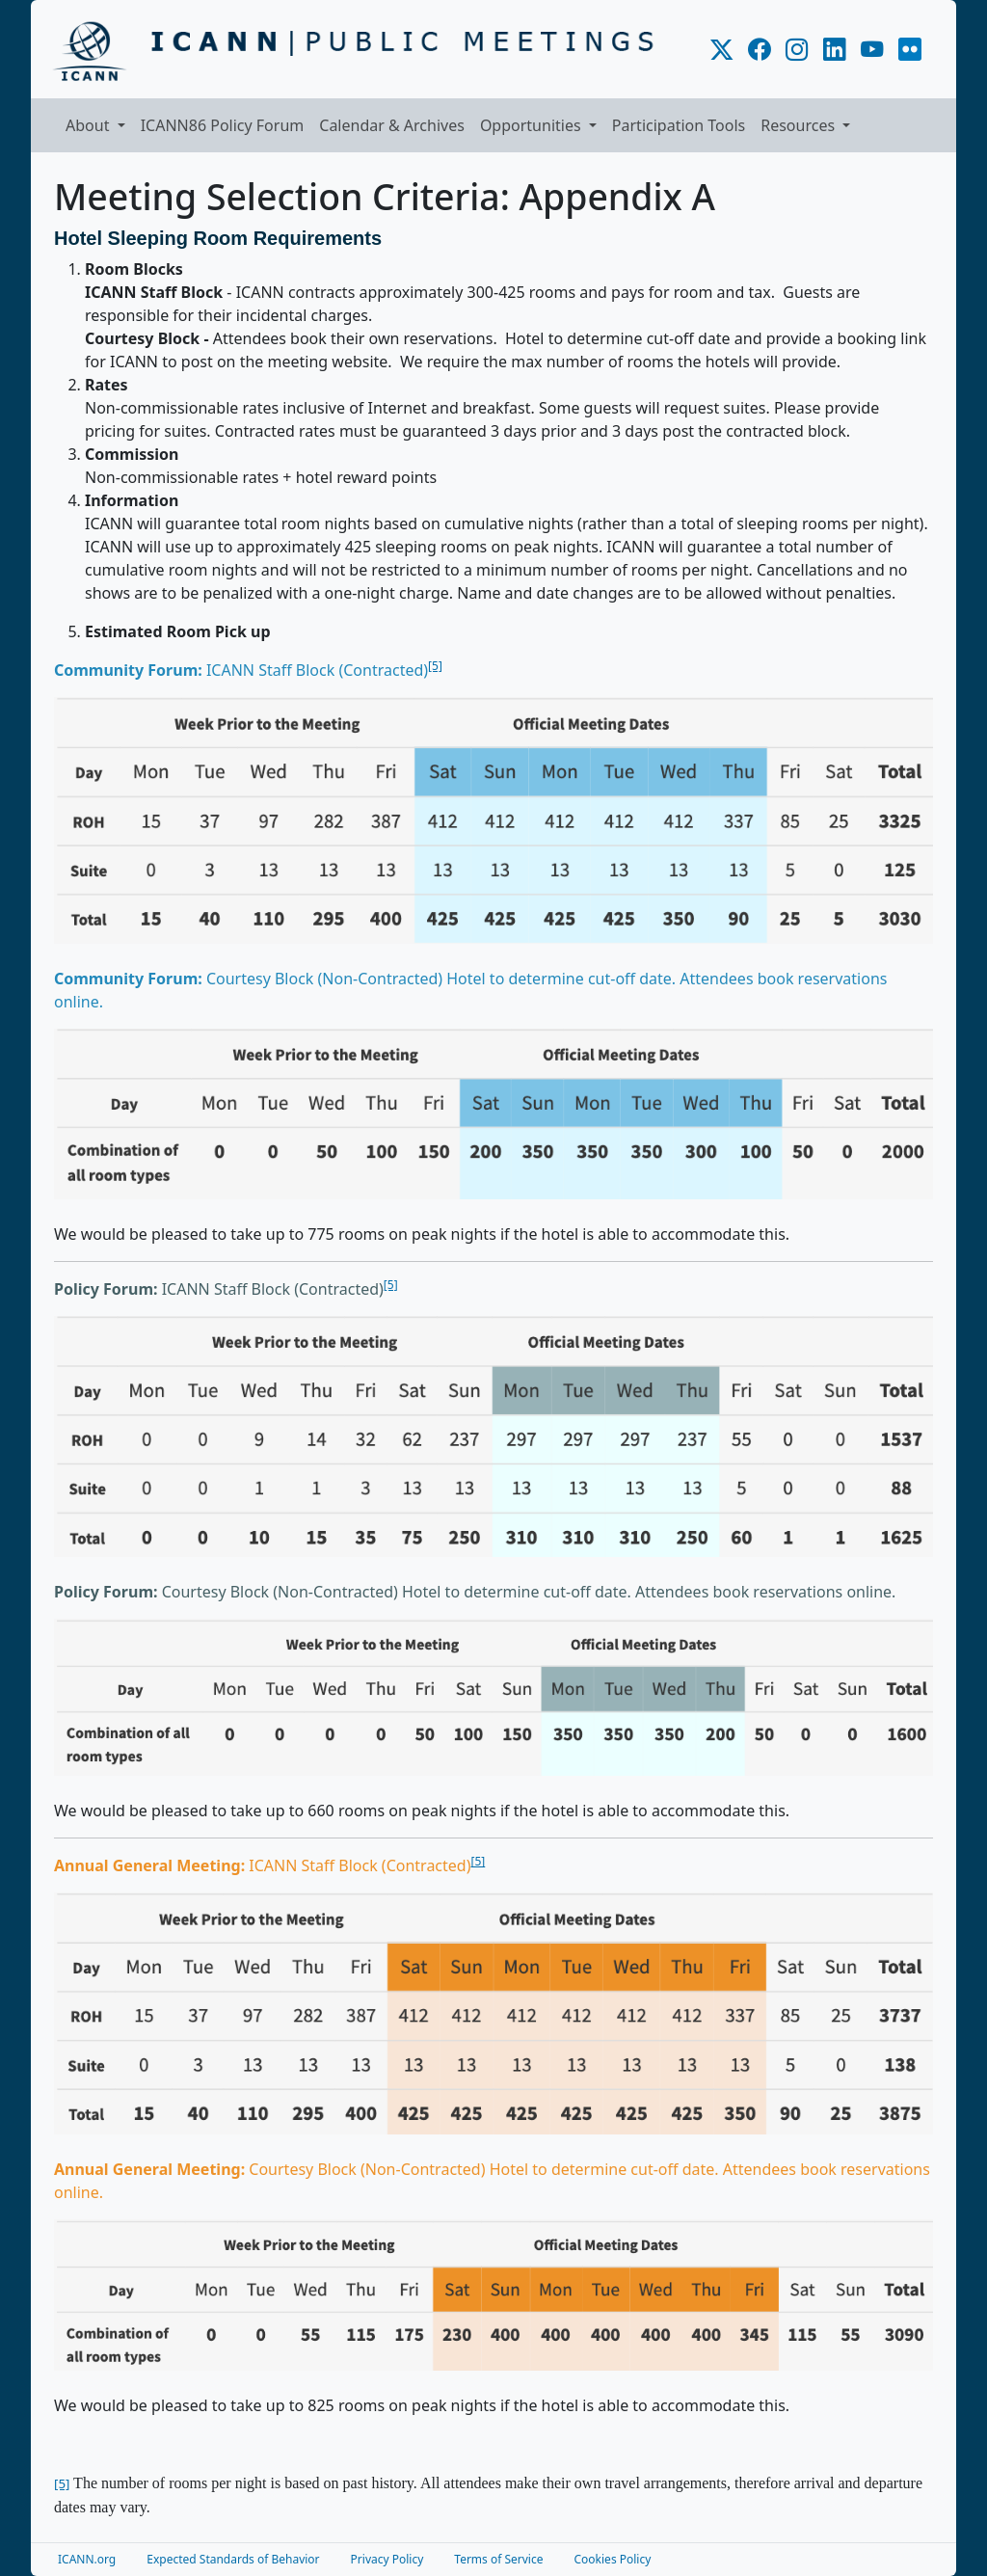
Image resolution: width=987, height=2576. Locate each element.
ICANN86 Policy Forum (223, 125)
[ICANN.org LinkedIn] (834, 49)
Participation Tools (678, 125)
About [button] (90, 125)
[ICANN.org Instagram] (796, 49)
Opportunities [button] (532, 125)
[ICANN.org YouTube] (872, 49)
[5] (435, 665)
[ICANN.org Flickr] (910, 49)
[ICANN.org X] (721, 49)
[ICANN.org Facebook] (759, 49)
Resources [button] (799, 125)
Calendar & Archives (392, 125)
